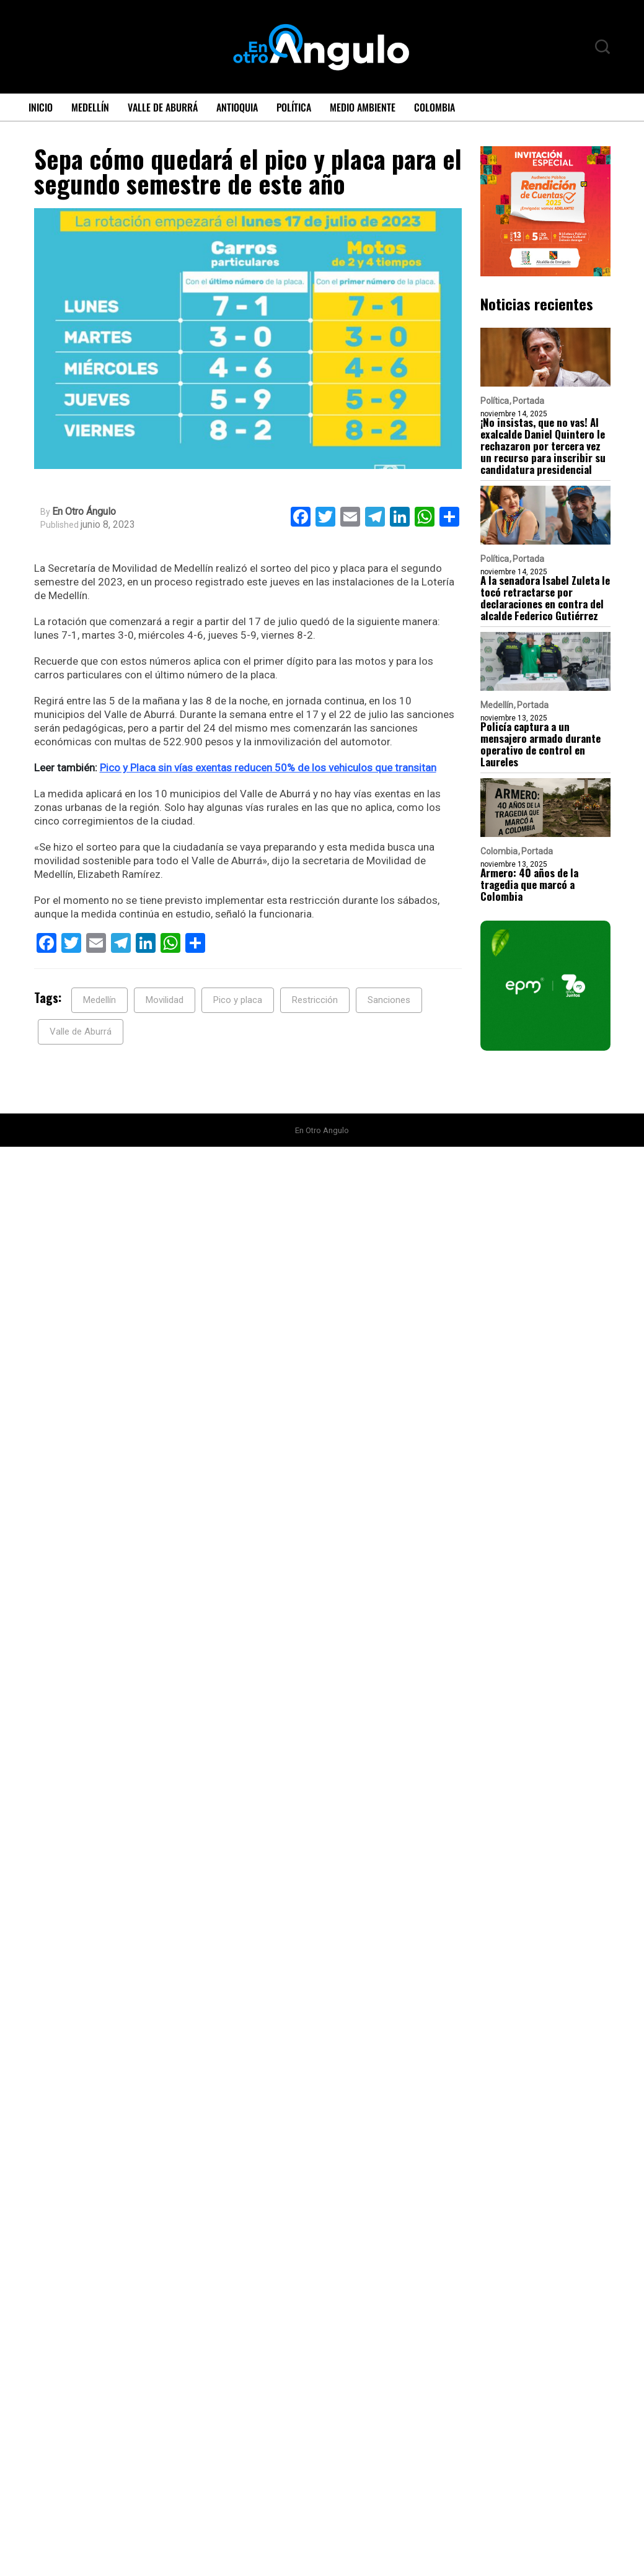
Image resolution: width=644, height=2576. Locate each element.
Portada (528, 400)
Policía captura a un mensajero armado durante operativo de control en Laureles (540, 744)
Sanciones (389, 999)
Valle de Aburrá (163, 107)
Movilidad (164, 999)
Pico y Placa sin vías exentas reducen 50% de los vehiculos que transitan (268, 767)
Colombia (434, 107)
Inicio (41, 107)
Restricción (315, 999)
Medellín (90, 107)
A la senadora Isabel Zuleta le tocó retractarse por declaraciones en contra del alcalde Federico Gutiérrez (545, 597)
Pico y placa (237, 999)
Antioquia (237, 107)
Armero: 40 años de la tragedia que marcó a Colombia (529, 884)
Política (293, 107)
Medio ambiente (362, 107)
